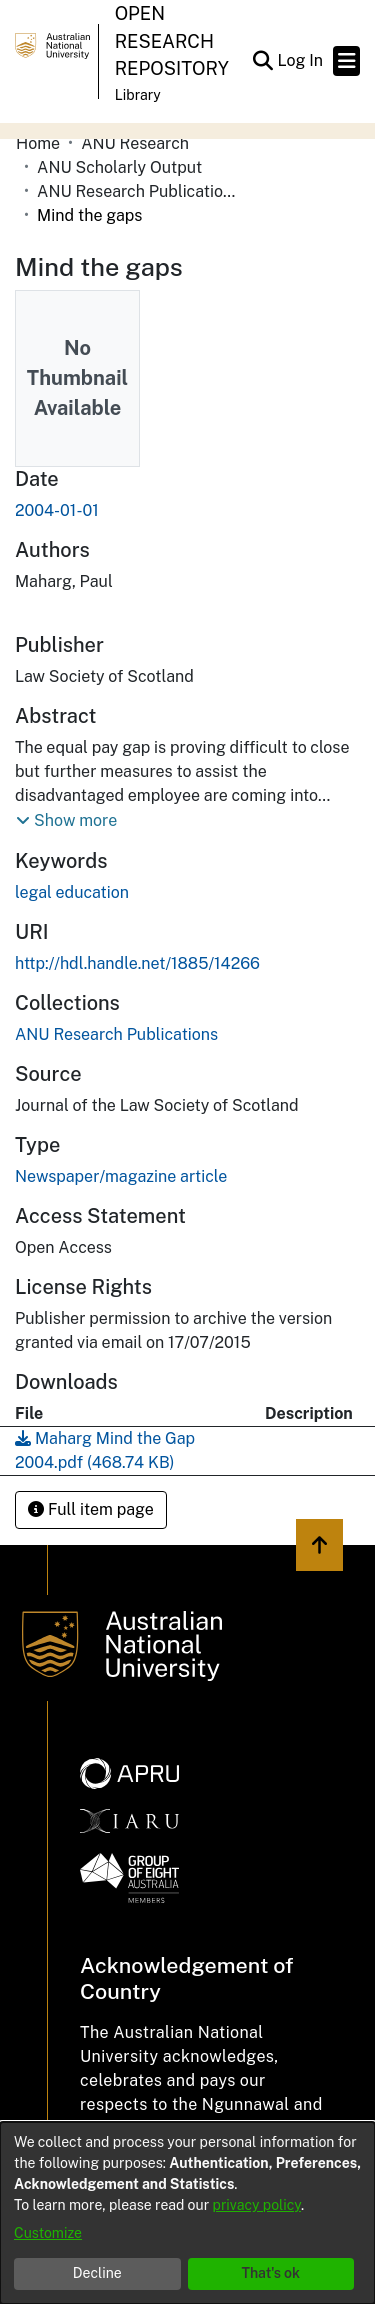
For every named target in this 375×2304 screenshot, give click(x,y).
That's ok (270, 2273)
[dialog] (187, 2213)
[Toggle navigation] (346, 61)
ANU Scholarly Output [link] (119, 167)
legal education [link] (72, 892)
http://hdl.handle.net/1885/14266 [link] (137, 963)
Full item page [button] (91, 1509)
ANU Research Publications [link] (137, 191)
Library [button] (138, 95)
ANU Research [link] (135, 143)
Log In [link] (301, 60)
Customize (48, 2233)
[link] (116, 1034)
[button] (262, 61)
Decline (97, 2273)
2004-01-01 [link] (57, 510)
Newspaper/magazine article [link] (121, 1176)
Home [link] (38, 143)
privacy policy (257, 2205)
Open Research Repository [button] (172, 41)
